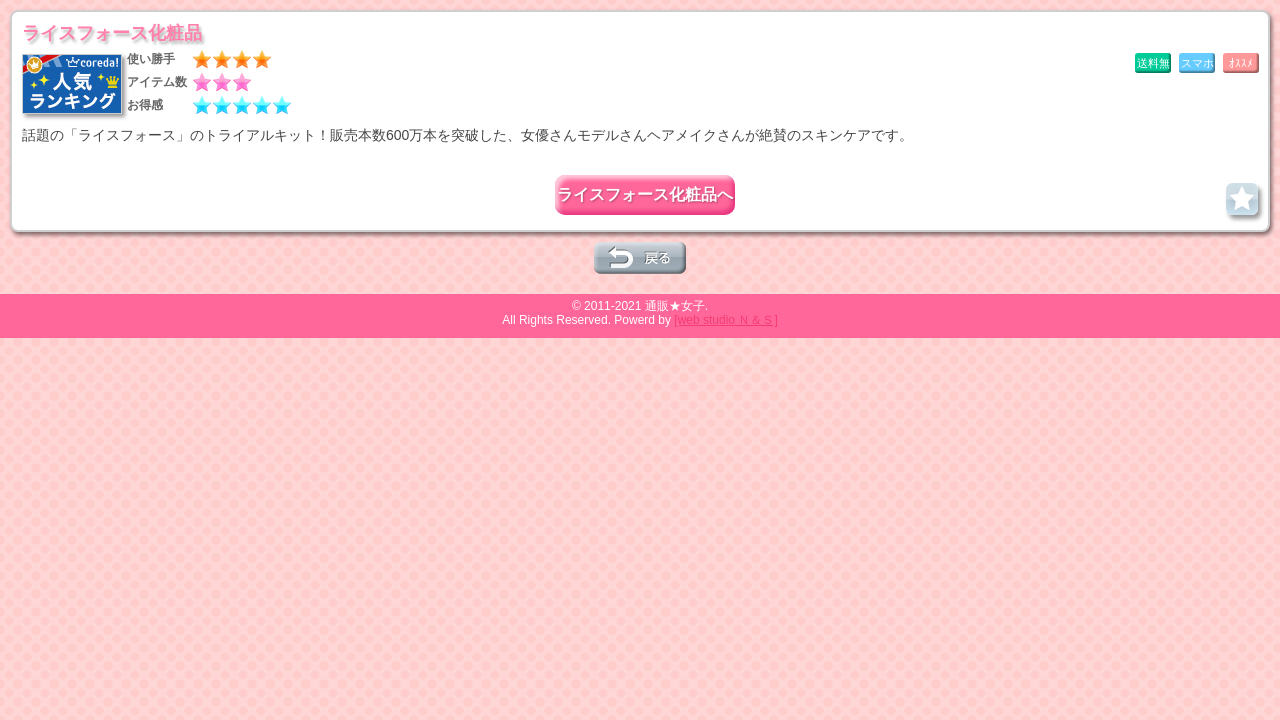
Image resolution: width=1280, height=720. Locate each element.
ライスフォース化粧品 (112, 33)
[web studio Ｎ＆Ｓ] (725, 320)
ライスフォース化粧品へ (645, 194)
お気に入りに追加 (1242, 199)
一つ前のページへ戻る (640, 258)
